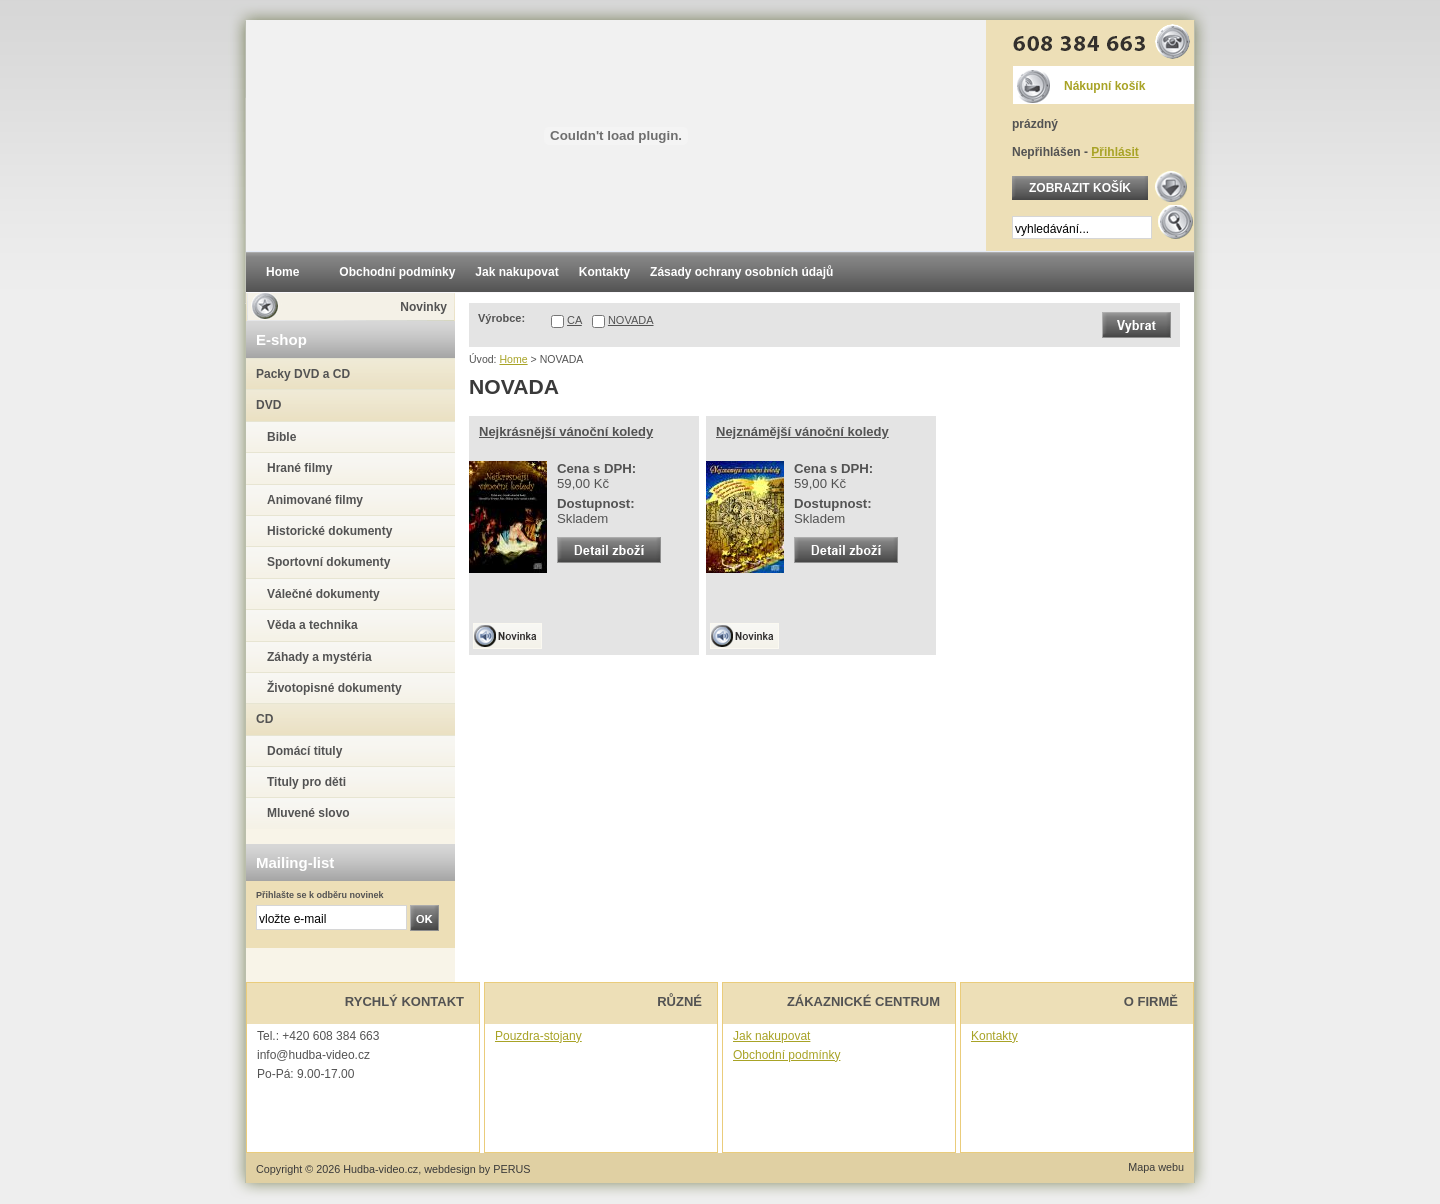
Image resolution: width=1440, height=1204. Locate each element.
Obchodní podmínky (786, 1055)
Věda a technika (312, 625)
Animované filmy (315, 500)
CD (264, 719)
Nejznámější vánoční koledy (802, 431)
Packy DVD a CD (303, 374)
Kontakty (994, 1036)
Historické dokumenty (329, 531)
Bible (281, 437)
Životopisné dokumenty (334, 688)
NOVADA (631, 320)
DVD (268, 405)
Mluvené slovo (308, 813)
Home (513, 359)
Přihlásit (1114, 152)
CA (574, 320)
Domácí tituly (304, 751)
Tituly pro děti (306, 782)
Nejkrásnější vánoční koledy (566, 431)
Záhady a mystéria (319, 657)
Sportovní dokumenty (328, 562)
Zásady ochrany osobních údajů (741, 272)
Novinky (423, 307)
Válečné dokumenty (323, 594)
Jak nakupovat (771, 1036)
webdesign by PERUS (477, 1169)
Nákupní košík (1104, 86)
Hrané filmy (299, 468)
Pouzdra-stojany (538, 1036)
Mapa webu (1156, 1167)
